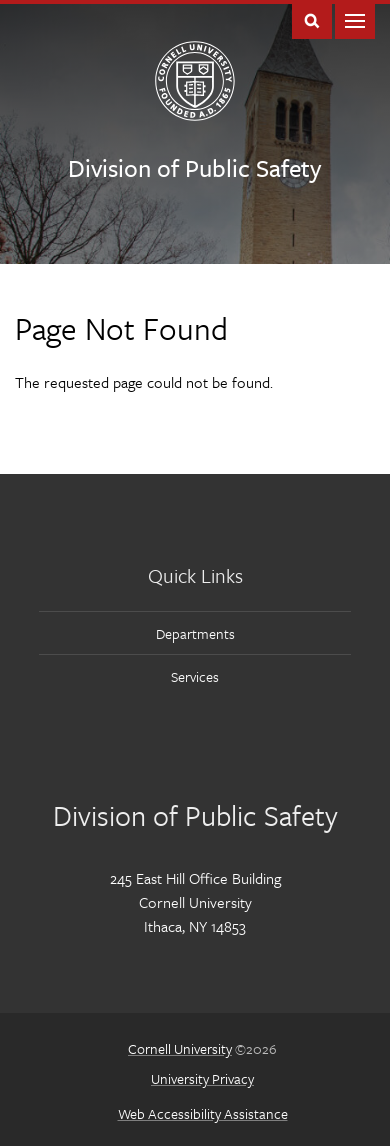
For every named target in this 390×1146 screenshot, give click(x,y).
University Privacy (202, 1078)
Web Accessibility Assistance (203, 1113)
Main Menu (355, 19)
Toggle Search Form (312, 19)
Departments (195, 633)
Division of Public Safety (194, 167)
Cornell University (180, 1048)
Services (195, 676)
